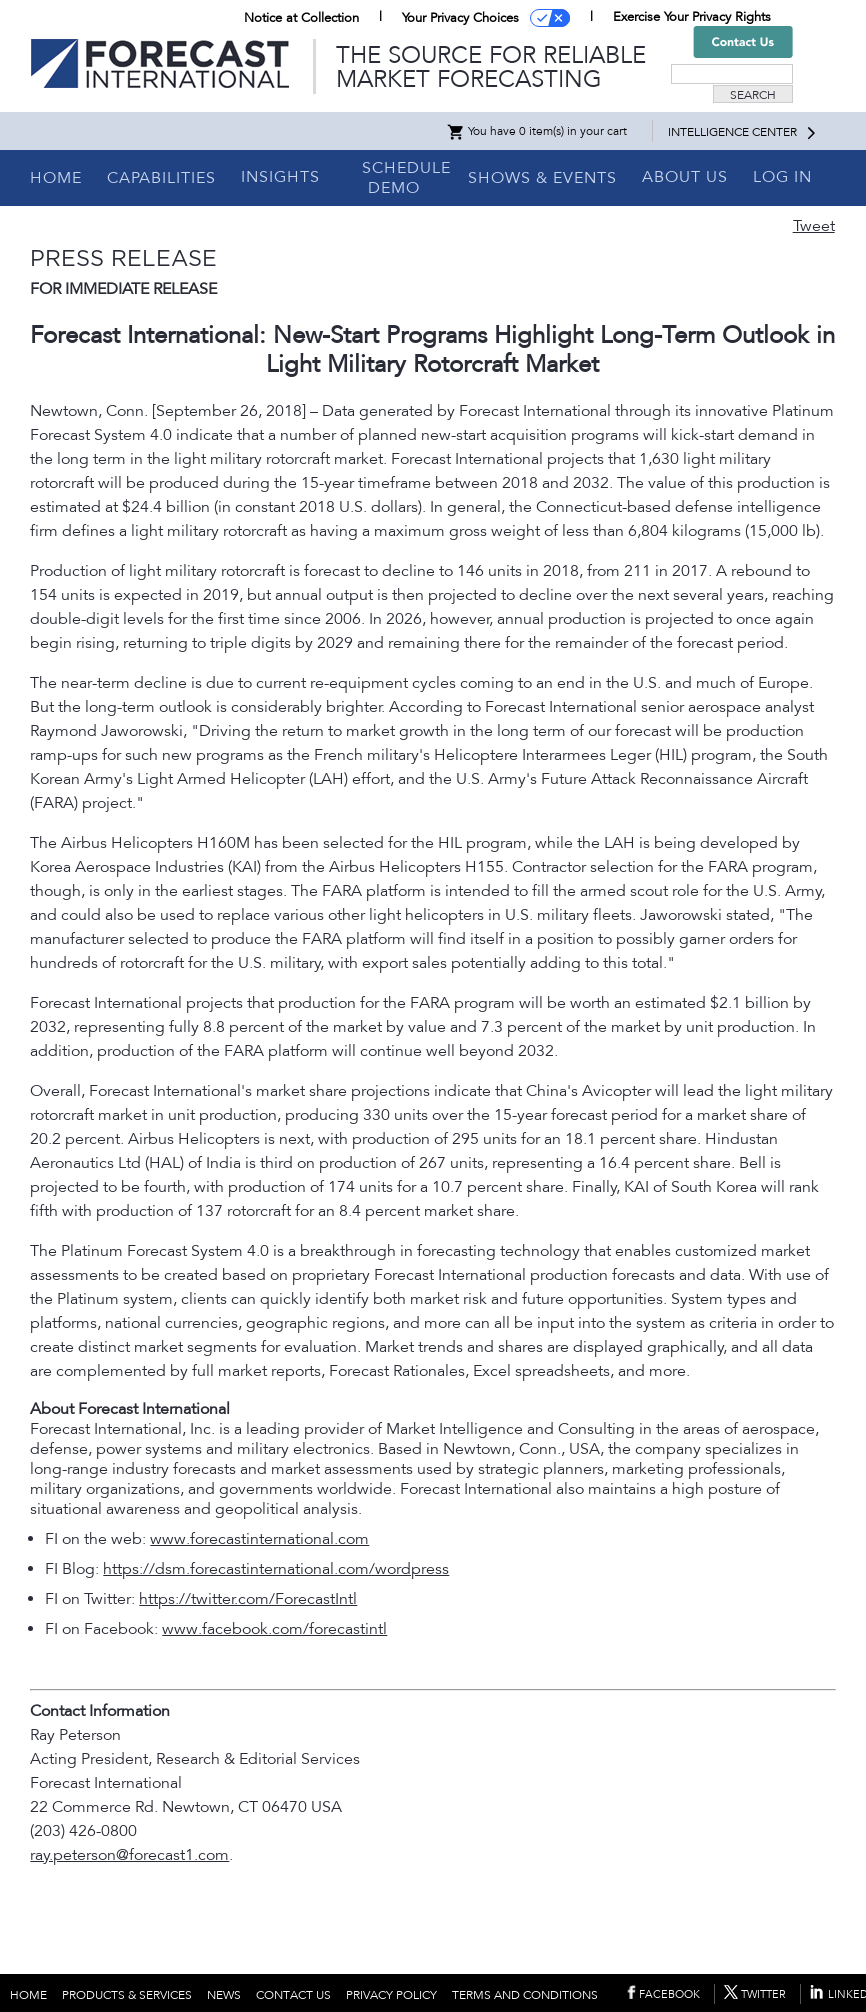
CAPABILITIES (161, 178)
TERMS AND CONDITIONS (525, 1995)
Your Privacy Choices (460, 18)
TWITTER (763, 1994)
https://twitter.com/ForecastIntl (248, 1599)
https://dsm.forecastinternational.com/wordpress (276, 1569)
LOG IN (782, 177)
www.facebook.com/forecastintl (274, 1629)
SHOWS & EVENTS (542, 178)
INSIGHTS (280, 177)
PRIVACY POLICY (391, 1995)
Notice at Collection (301, 18)
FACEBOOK (669, 1994)
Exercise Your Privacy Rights (692, 17)
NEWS (224, 1995)
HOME (56, 178)
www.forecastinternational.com (259, 1539)
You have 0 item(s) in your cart (536, 131)
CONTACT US (293, 1995)
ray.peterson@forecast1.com (129, 1855)
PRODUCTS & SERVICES (127, 1995)
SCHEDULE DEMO (406, 178)
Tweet (814, 226)
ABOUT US (685, 177)
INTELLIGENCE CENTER (732, 132)
